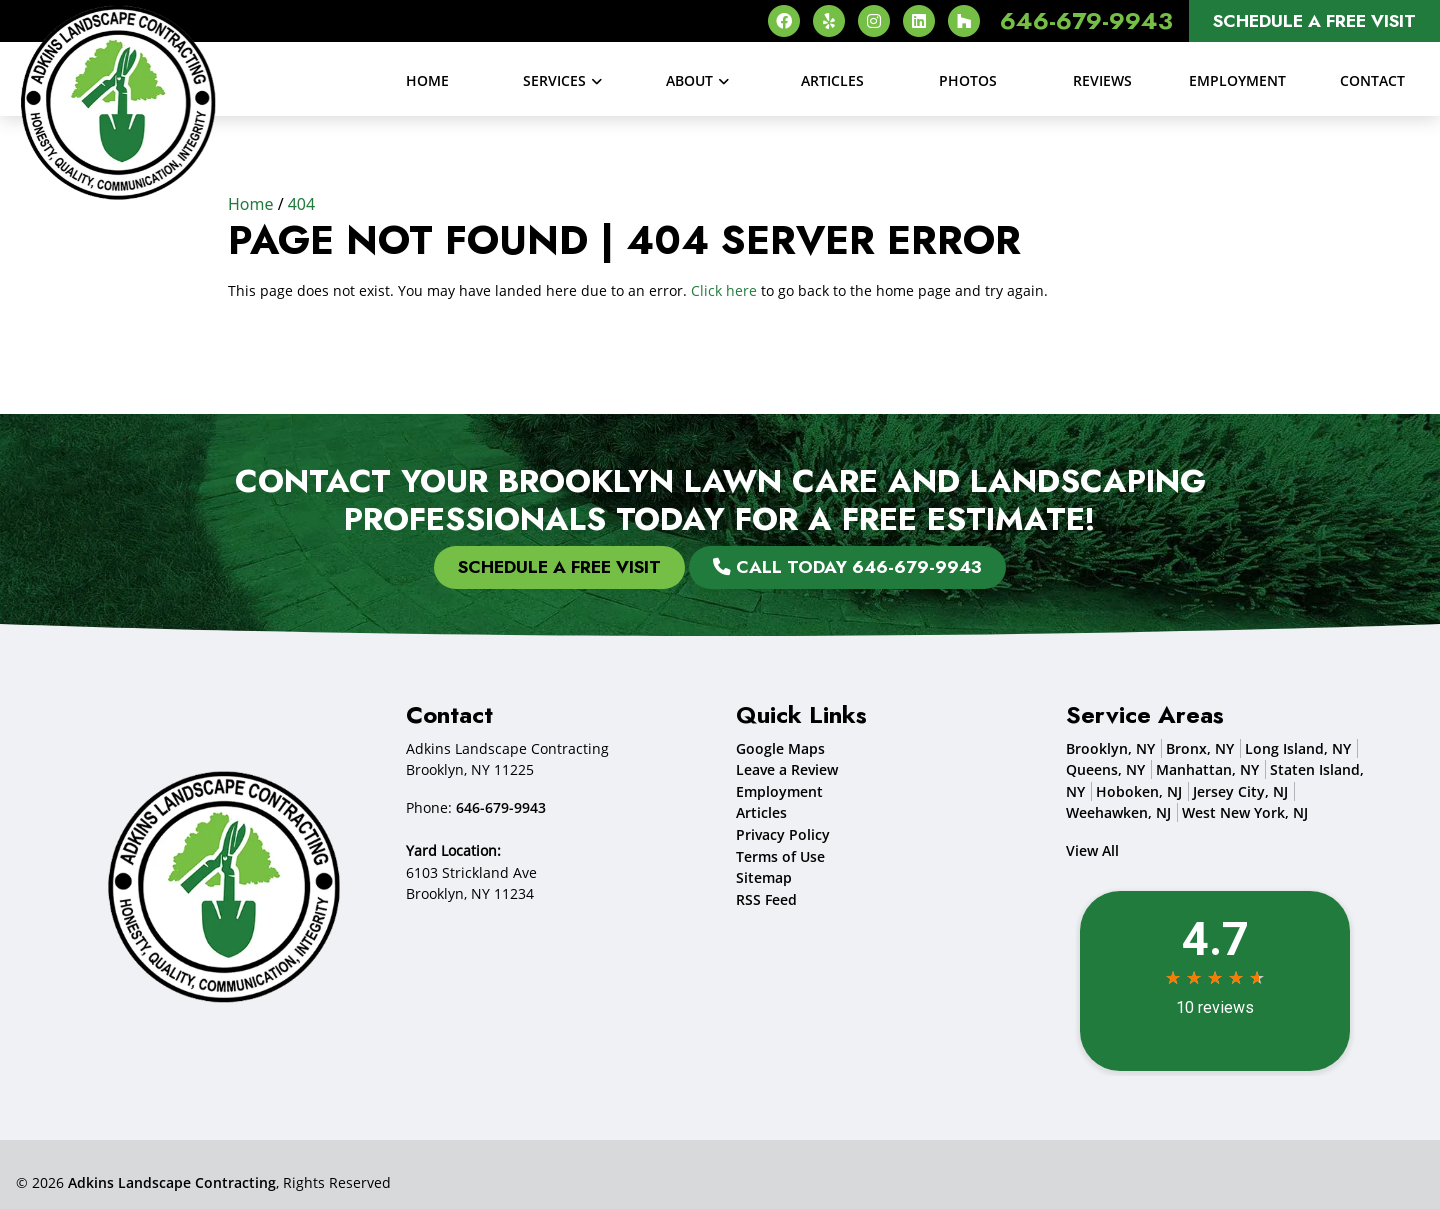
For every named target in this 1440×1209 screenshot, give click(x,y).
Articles (761, 812)
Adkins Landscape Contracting (172, 1182)
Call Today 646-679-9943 (847, 567)
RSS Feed (766, 899)
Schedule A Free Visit (1314, 21)
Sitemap (764, 877)
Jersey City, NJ (1240, 791)
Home (251, 204)
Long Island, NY (1298, 748)
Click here (724, 290)
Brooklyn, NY (1110, 748)
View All (1092, 850)
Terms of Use (780, 856)
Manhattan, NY (1207, 769)
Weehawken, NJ (1118, 812)
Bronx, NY (1200, 748)
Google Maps (780, 748)
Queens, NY (1105, 769)
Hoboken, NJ (1139, 791)
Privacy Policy (783, 834)
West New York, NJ (1245, 812)
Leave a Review (787, 769)
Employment (779, 791)
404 (301, 204)
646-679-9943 (1086, 20)
